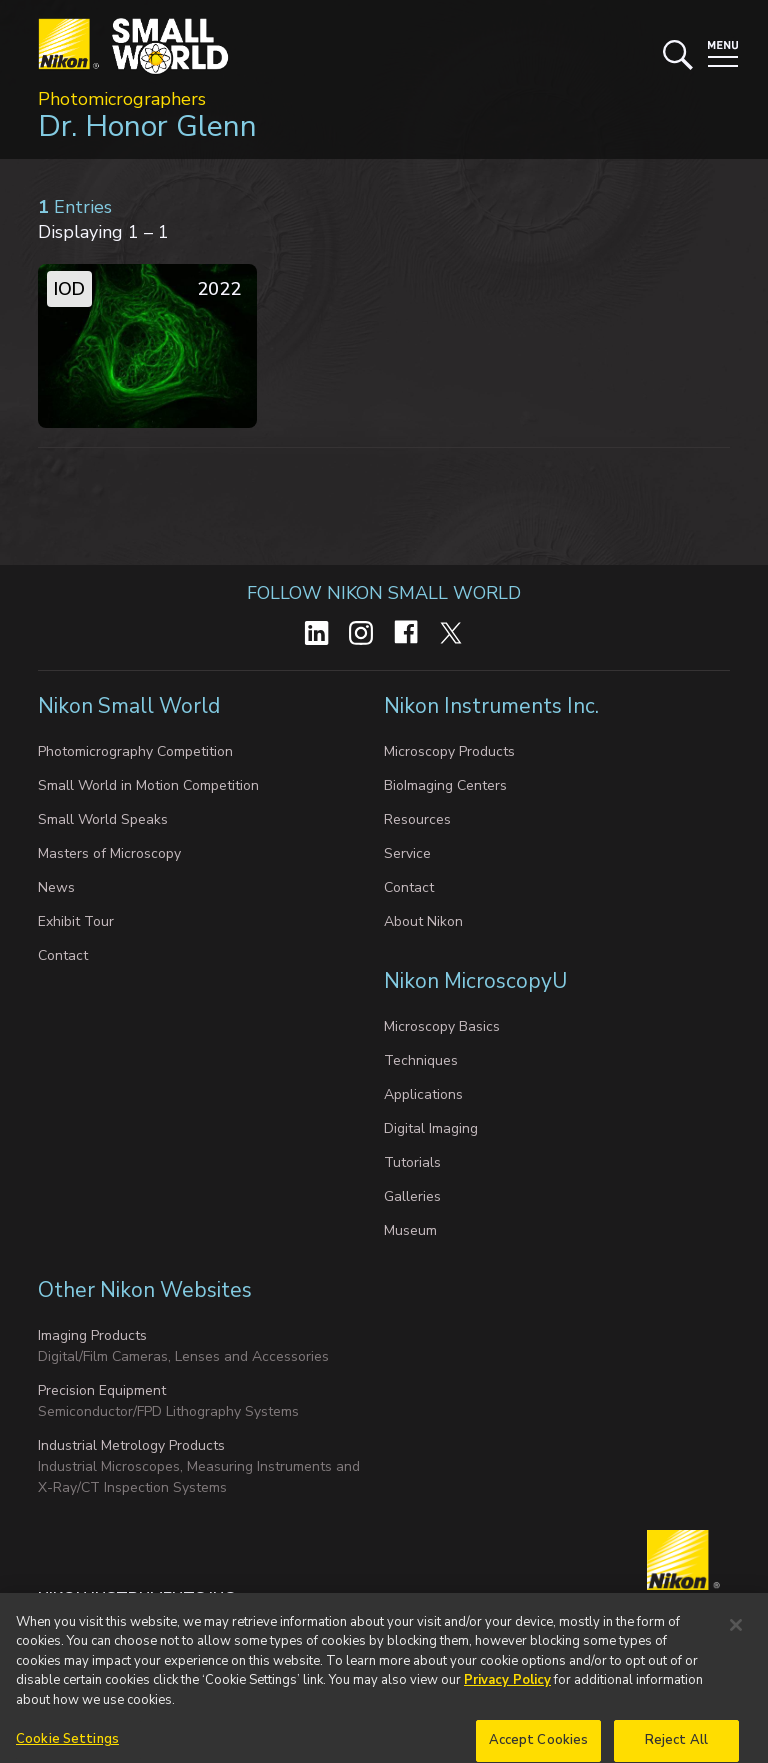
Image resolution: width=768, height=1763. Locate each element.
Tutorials (412, 1162)
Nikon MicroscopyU (475, 981)
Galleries (412, 1196)
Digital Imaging (431, 1128)
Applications (423, 1094)
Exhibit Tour (76, 921)
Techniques (421, 1060)
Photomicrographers (122, 99)
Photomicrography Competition (135, 751)
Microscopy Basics (442, 1026)
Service (407, 853)
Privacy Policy (507, 1696)
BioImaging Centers (445, 785)
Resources (417, 819)
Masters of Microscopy (109, 853)
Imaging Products (92, 1335)
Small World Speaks (103, 819)
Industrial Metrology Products (131, 1445)
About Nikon (423, 921)
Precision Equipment (102, 1390)
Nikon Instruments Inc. (494, 706)
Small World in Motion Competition (148, 785)
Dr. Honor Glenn (147, 126)
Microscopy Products (449, 751)
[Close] (736, 1641)
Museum (410, 1230)
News (56, 887)
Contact (63, 955)
